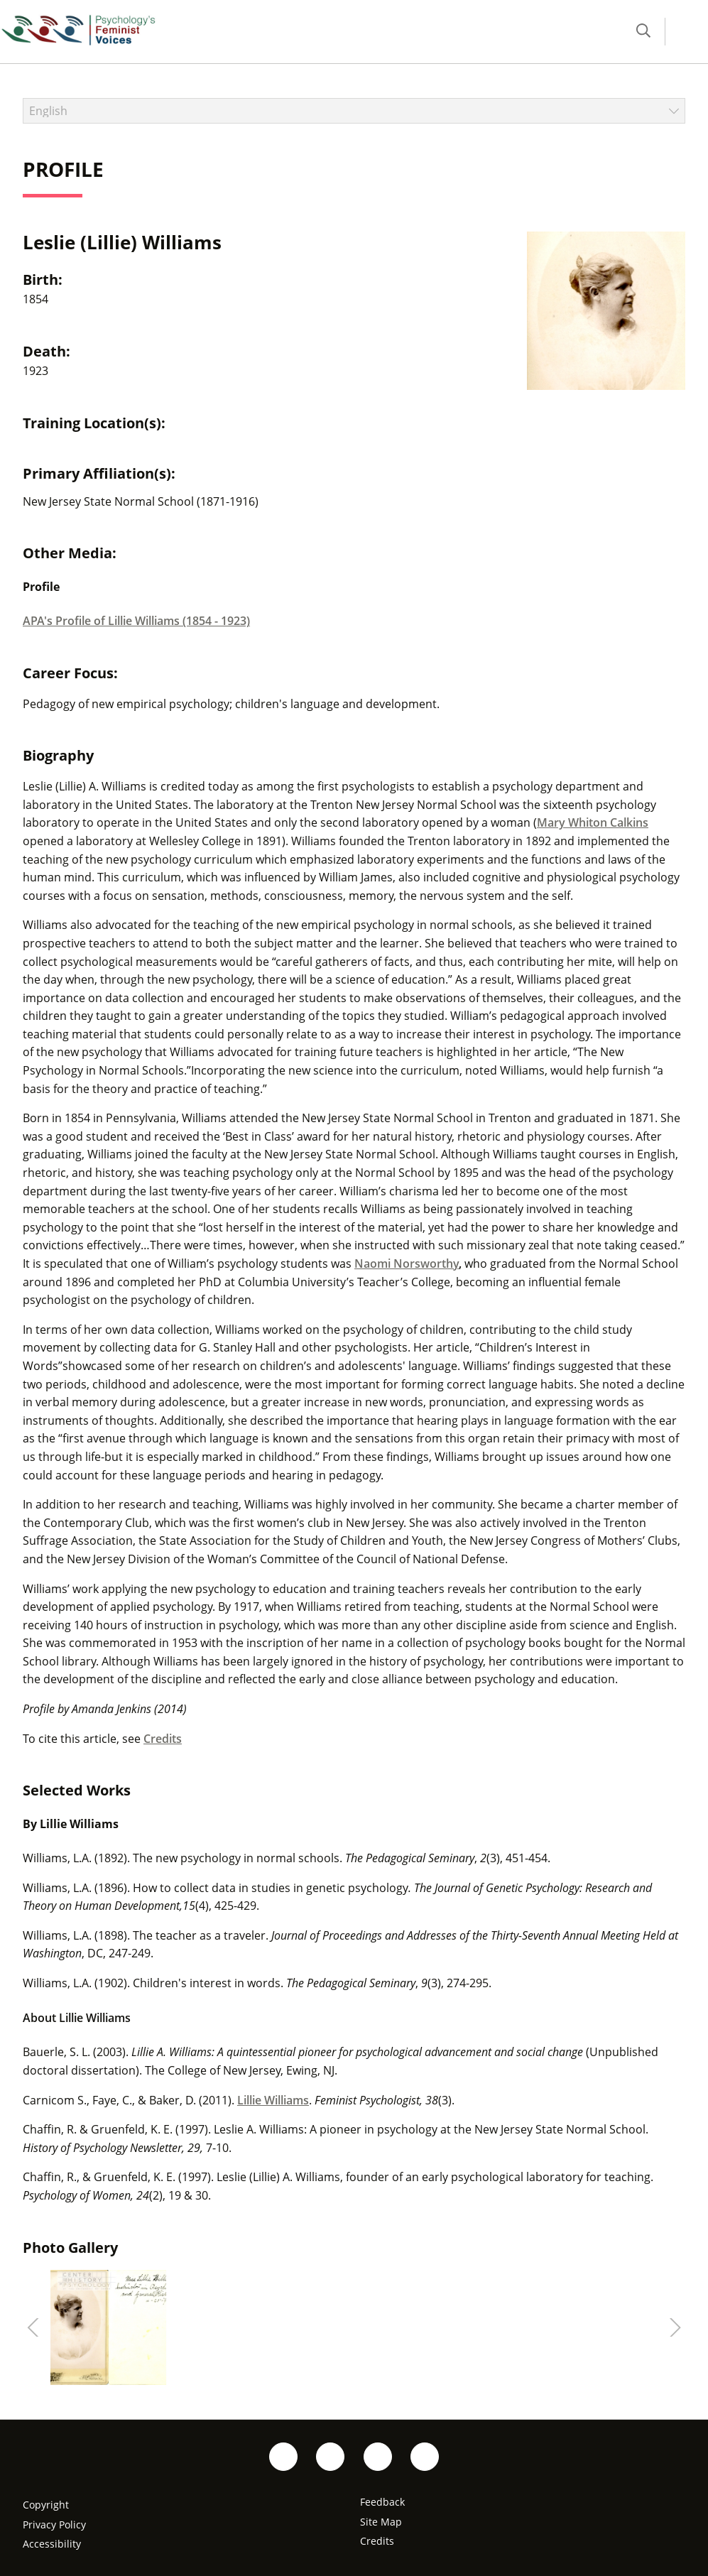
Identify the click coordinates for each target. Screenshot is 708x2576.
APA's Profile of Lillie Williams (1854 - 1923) (136, 621)
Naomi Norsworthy (406, 1263)
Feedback (382, 2502)
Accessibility (52, 2543)
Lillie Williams (273, 2100)
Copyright (46, 2504)
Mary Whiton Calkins (592, 822)
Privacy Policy (54, 2524)
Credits (162, 1738)
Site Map (381, 2521)
